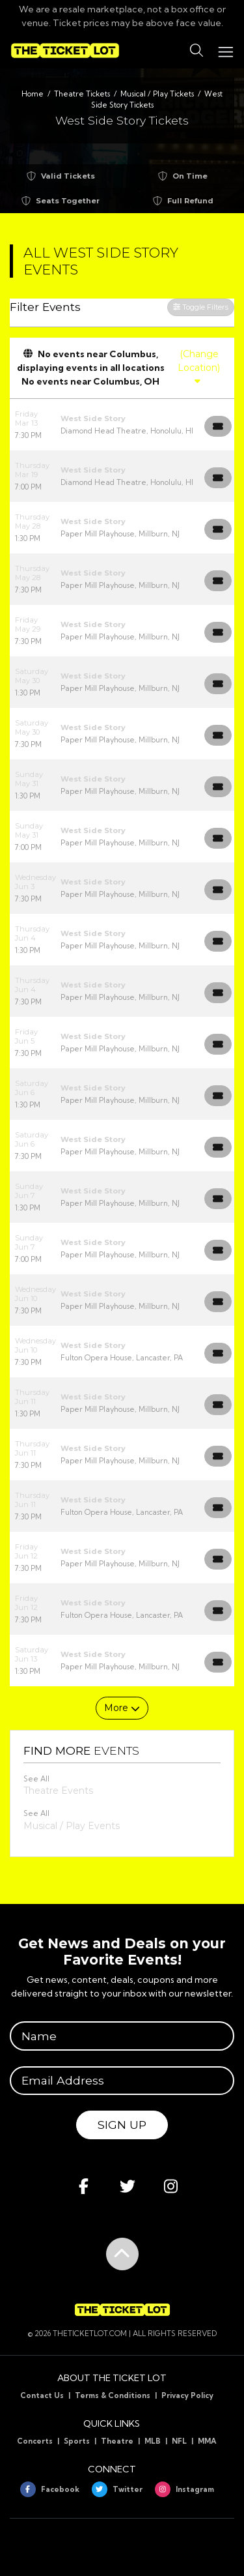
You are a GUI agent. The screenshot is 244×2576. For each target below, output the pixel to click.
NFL (179, 2441)
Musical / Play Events (71, 1826)
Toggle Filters (200, 307)
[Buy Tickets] (218, 426)
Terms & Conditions (112, 2395)
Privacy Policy (187, 2395)
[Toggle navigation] (225, 50)
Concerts (35, 2441)
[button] (196, 51)
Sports (77, 2441)
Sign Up (122, 2124)
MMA (207, 2441)
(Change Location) (199, 367)
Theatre (117, 2441)
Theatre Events (58, 1790)
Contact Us (42, 2395)
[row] (122, 424)
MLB (152, 2441)
